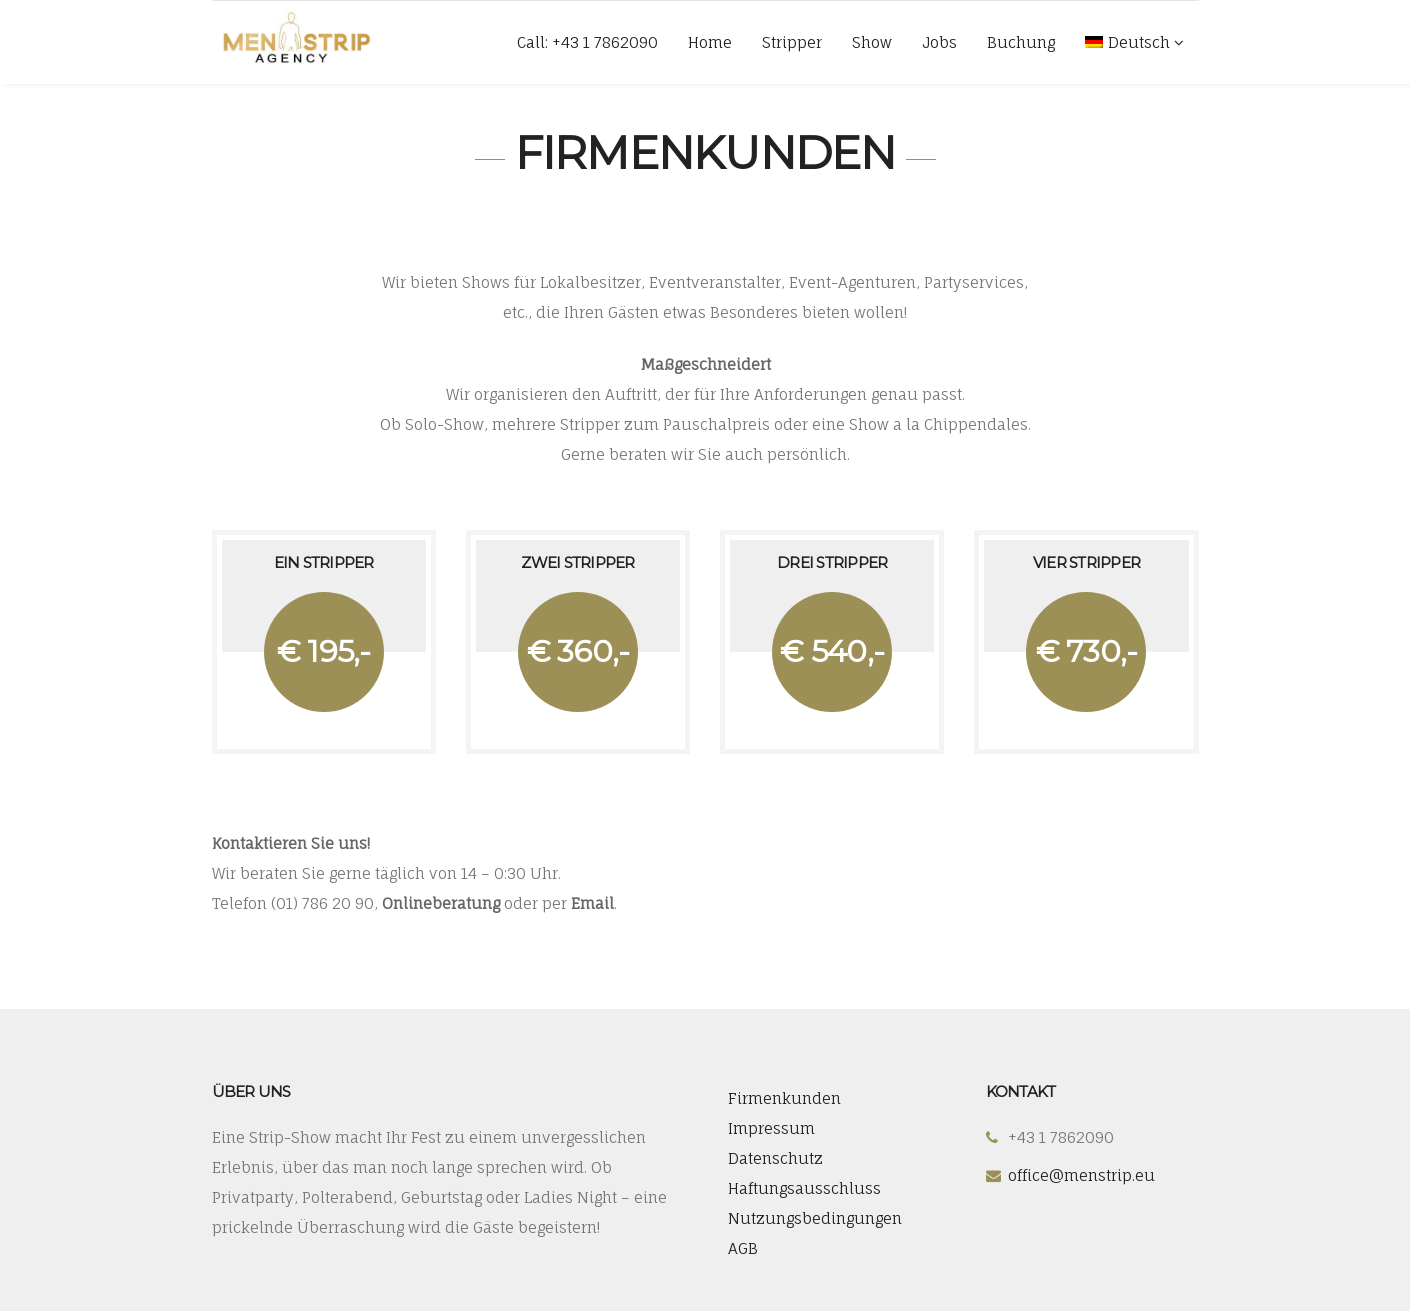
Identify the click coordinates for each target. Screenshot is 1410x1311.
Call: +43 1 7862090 (587, 42)
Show (872, 42)
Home (710, 42)
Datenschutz (775, 1158)
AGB (743, 1248)
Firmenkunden (784, 1098)
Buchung (1021, 42)
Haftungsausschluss (804, 1188)
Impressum (771, 1128)
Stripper (792, 42)
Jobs (939, 42)
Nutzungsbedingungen (815, 1218)
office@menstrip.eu (1081, 1175)
